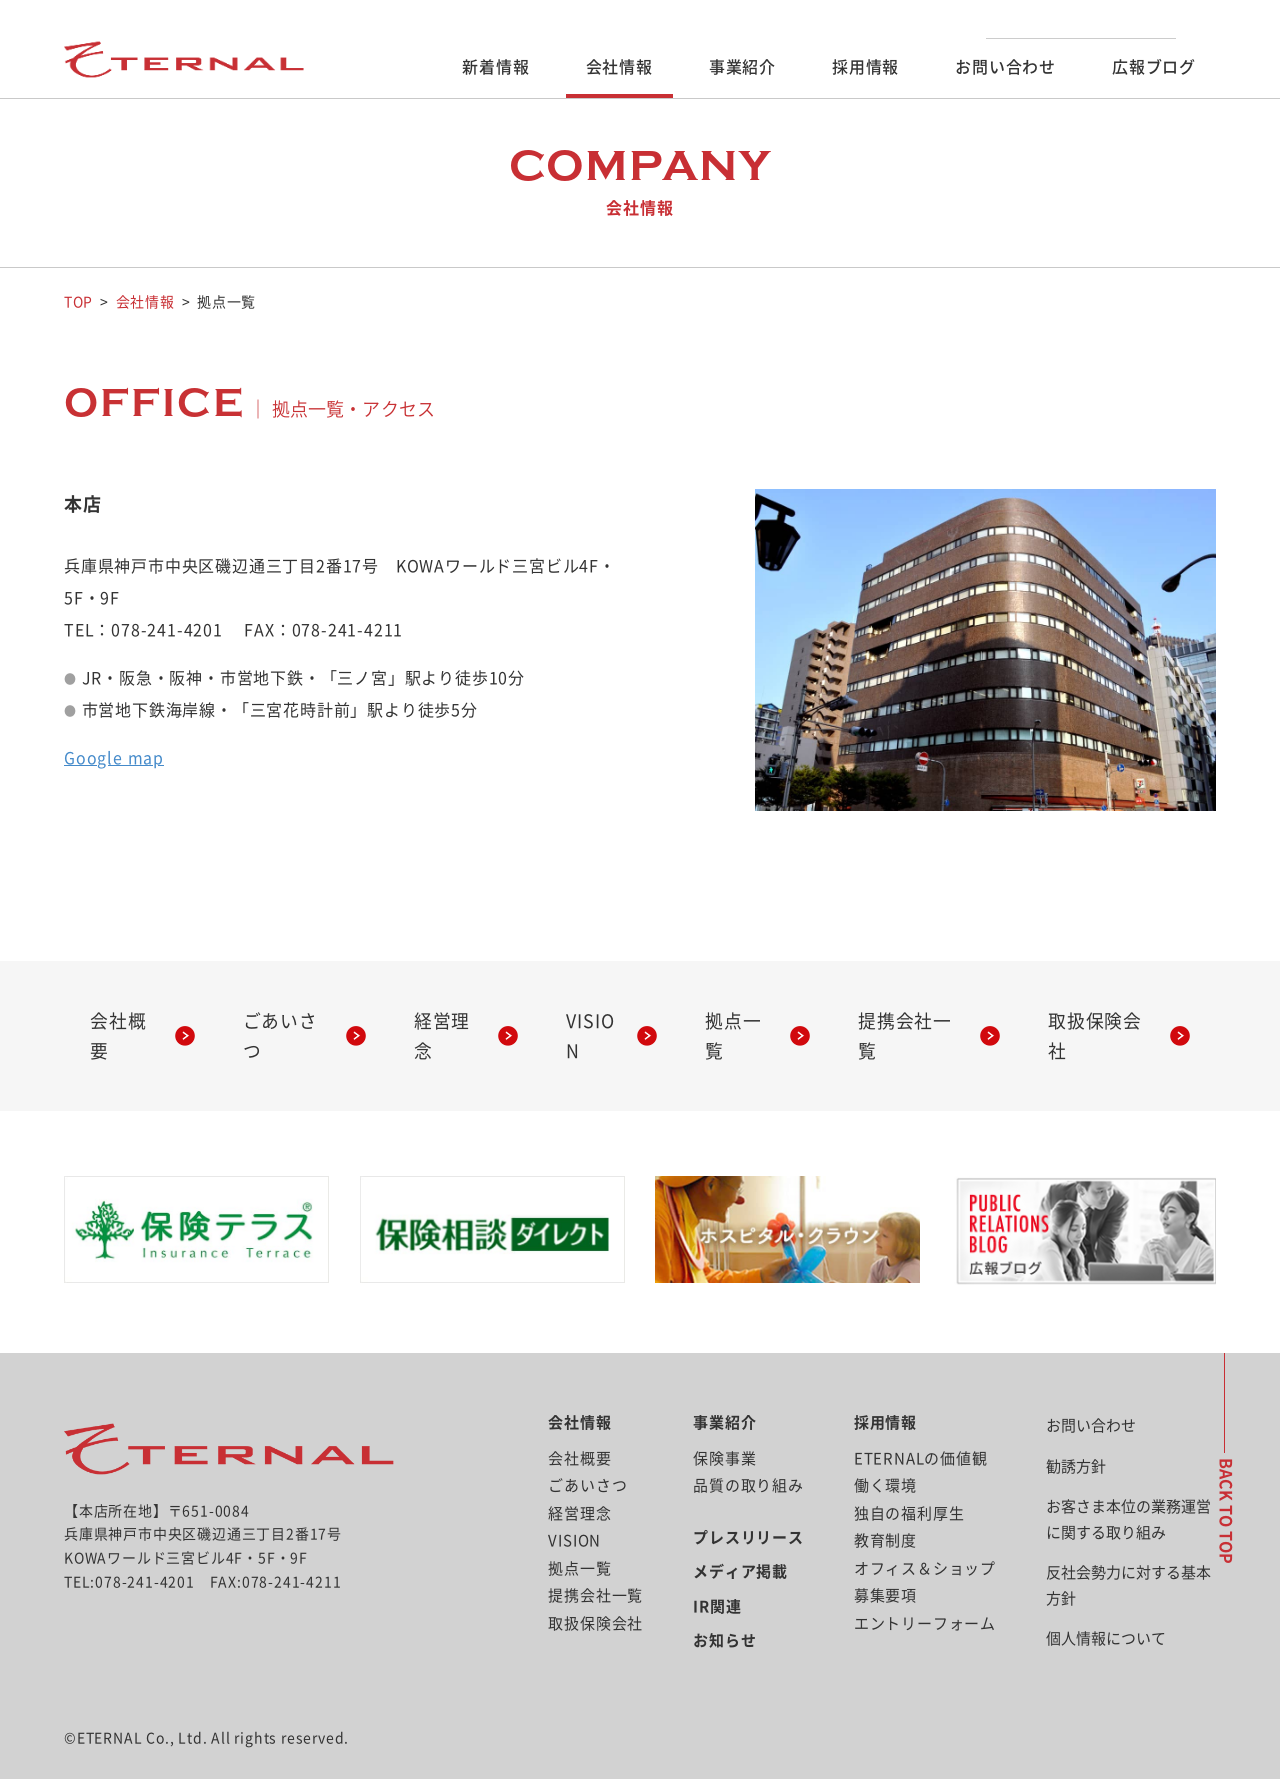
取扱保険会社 (1103, 1020)
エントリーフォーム (925, 1592)
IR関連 (717, 1575)
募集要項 (885, 1564)
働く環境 (885, 1454)
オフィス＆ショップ (925, 1537)
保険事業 (724, 1427)
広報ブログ (1154, 67)
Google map (114, 757)
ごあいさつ (289, 1020)
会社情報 (619, 67)
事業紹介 (742, 67)
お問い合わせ (1005, 67)
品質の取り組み (748, 1454)
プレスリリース (748, 1506)
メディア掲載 (740, 1540)
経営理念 (451, 1020)
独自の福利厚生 (909, 1482)
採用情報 (865, 67)
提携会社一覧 (913, 1020)
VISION (597, 1020)
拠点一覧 (742, 1020)
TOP (78, 302)
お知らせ (724, 1609)
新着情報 (495, 67)
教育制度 (885, 1509)
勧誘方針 (1076, 1435)
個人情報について (1106, 1607)
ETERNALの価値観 (921, 1427)
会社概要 (127, 1020)
